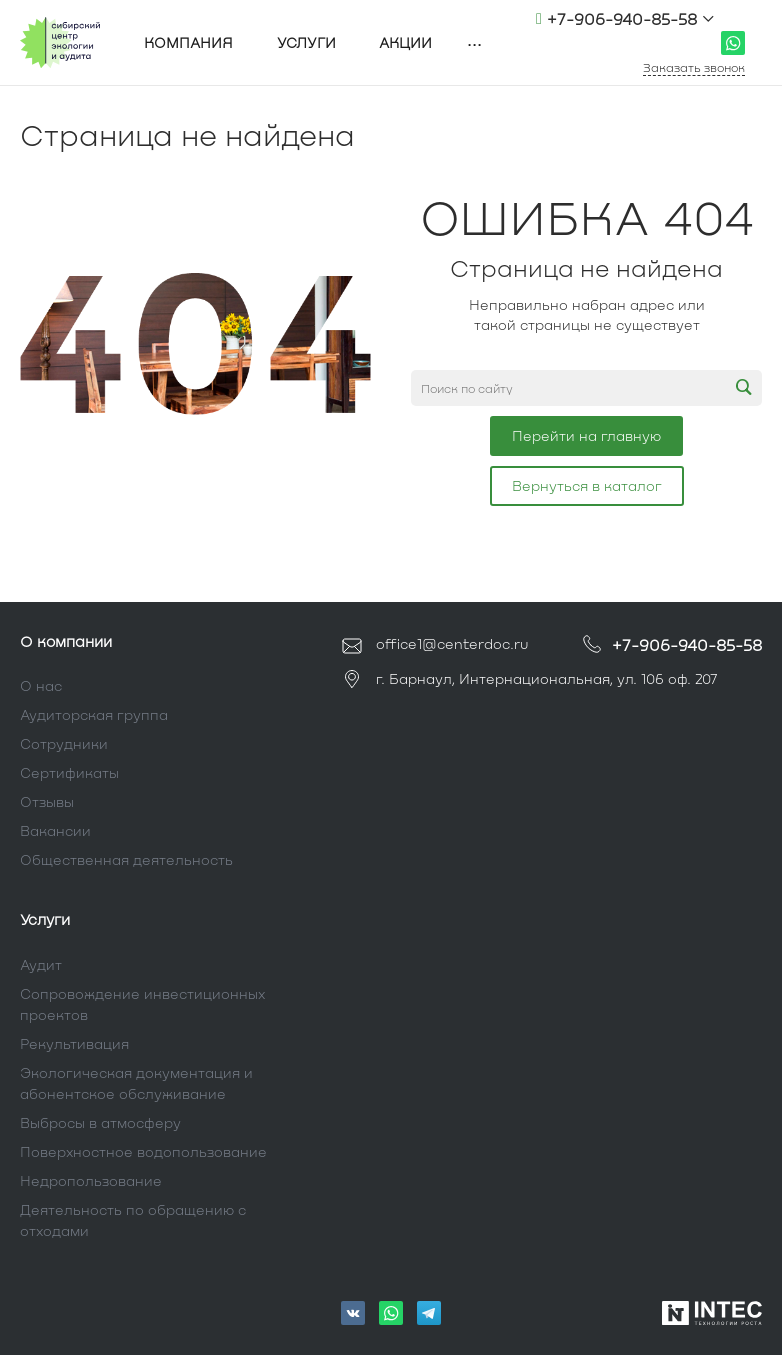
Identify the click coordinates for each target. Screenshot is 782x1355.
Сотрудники (64, 743)
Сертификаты (69, 772)
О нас (41, 685)
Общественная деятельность (126, 859)
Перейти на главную (586, 435)
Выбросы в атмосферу (100, 1122)
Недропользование (91, 1180)
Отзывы (47, 801)
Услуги (45, 919)
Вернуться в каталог (587, 485)
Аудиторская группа (94, 714)
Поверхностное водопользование (143, 1151)
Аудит (41, 964)
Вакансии (55, 830)
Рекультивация (74, 1043)
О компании (66, 641)
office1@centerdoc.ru (628, 42)
